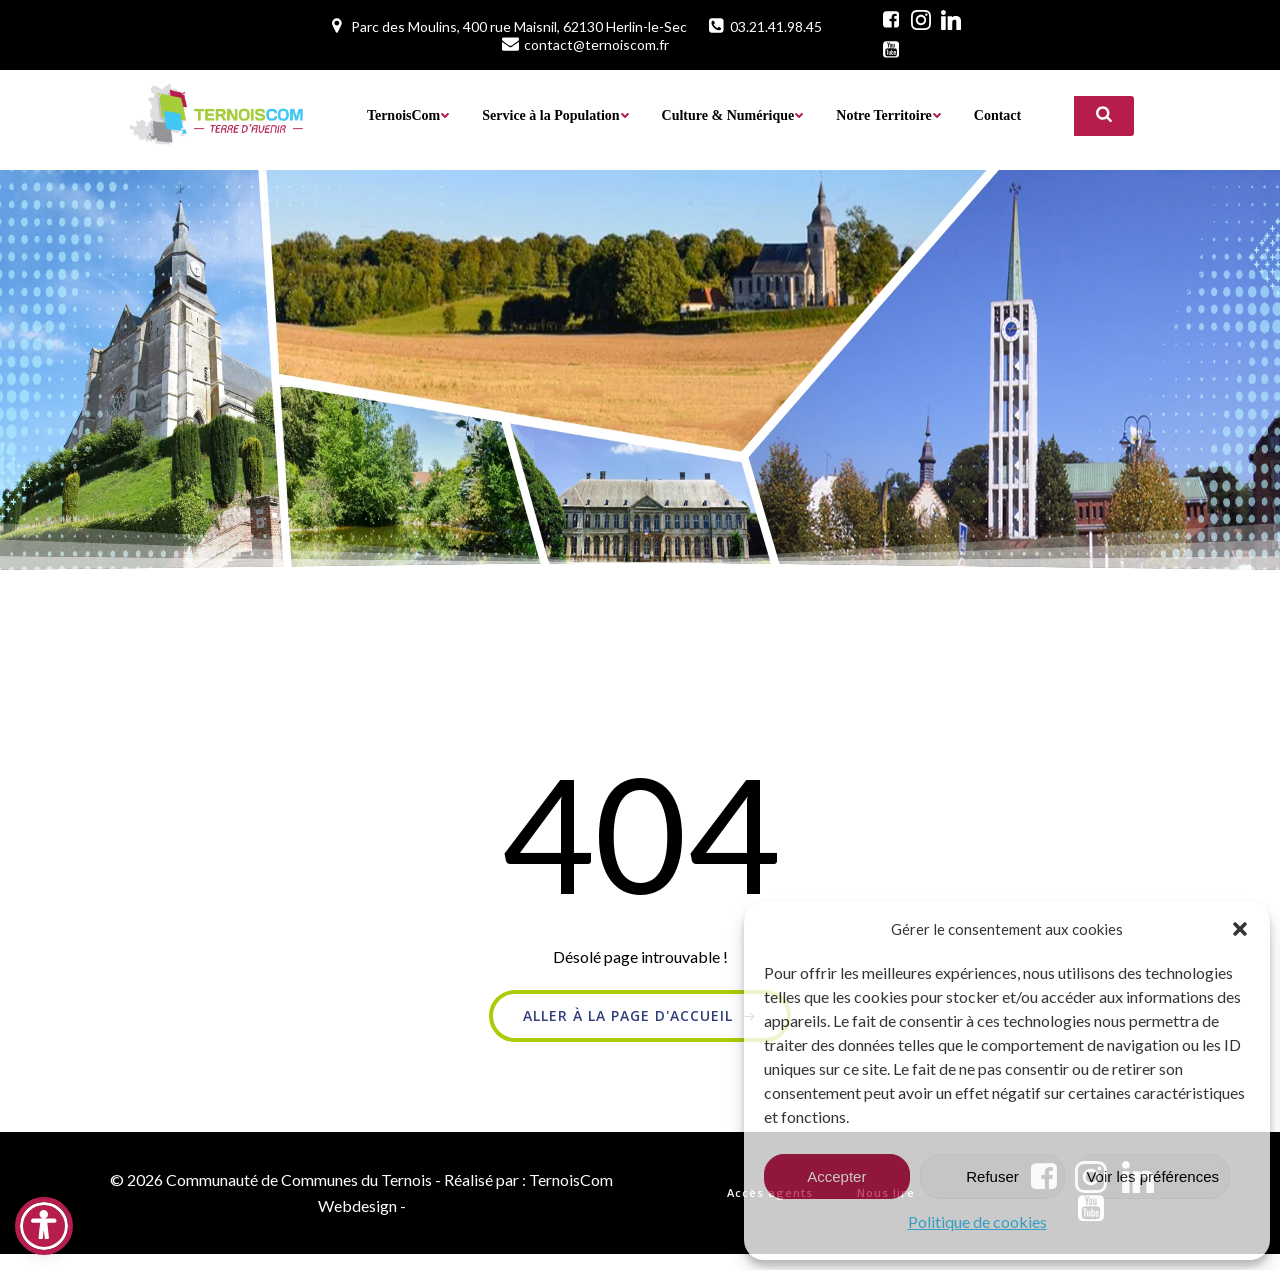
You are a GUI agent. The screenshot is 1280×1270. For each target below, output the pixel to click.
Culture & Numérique (732, 115)
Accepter (836, 1176)
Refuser (992, 1176)
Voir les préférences (1152, 1176)
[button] (1240, 929)
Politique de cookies (977, 1221)
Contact (996, 115)
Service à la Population (555, 115)
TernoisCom (407, 115)
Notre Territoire (889, 115)
